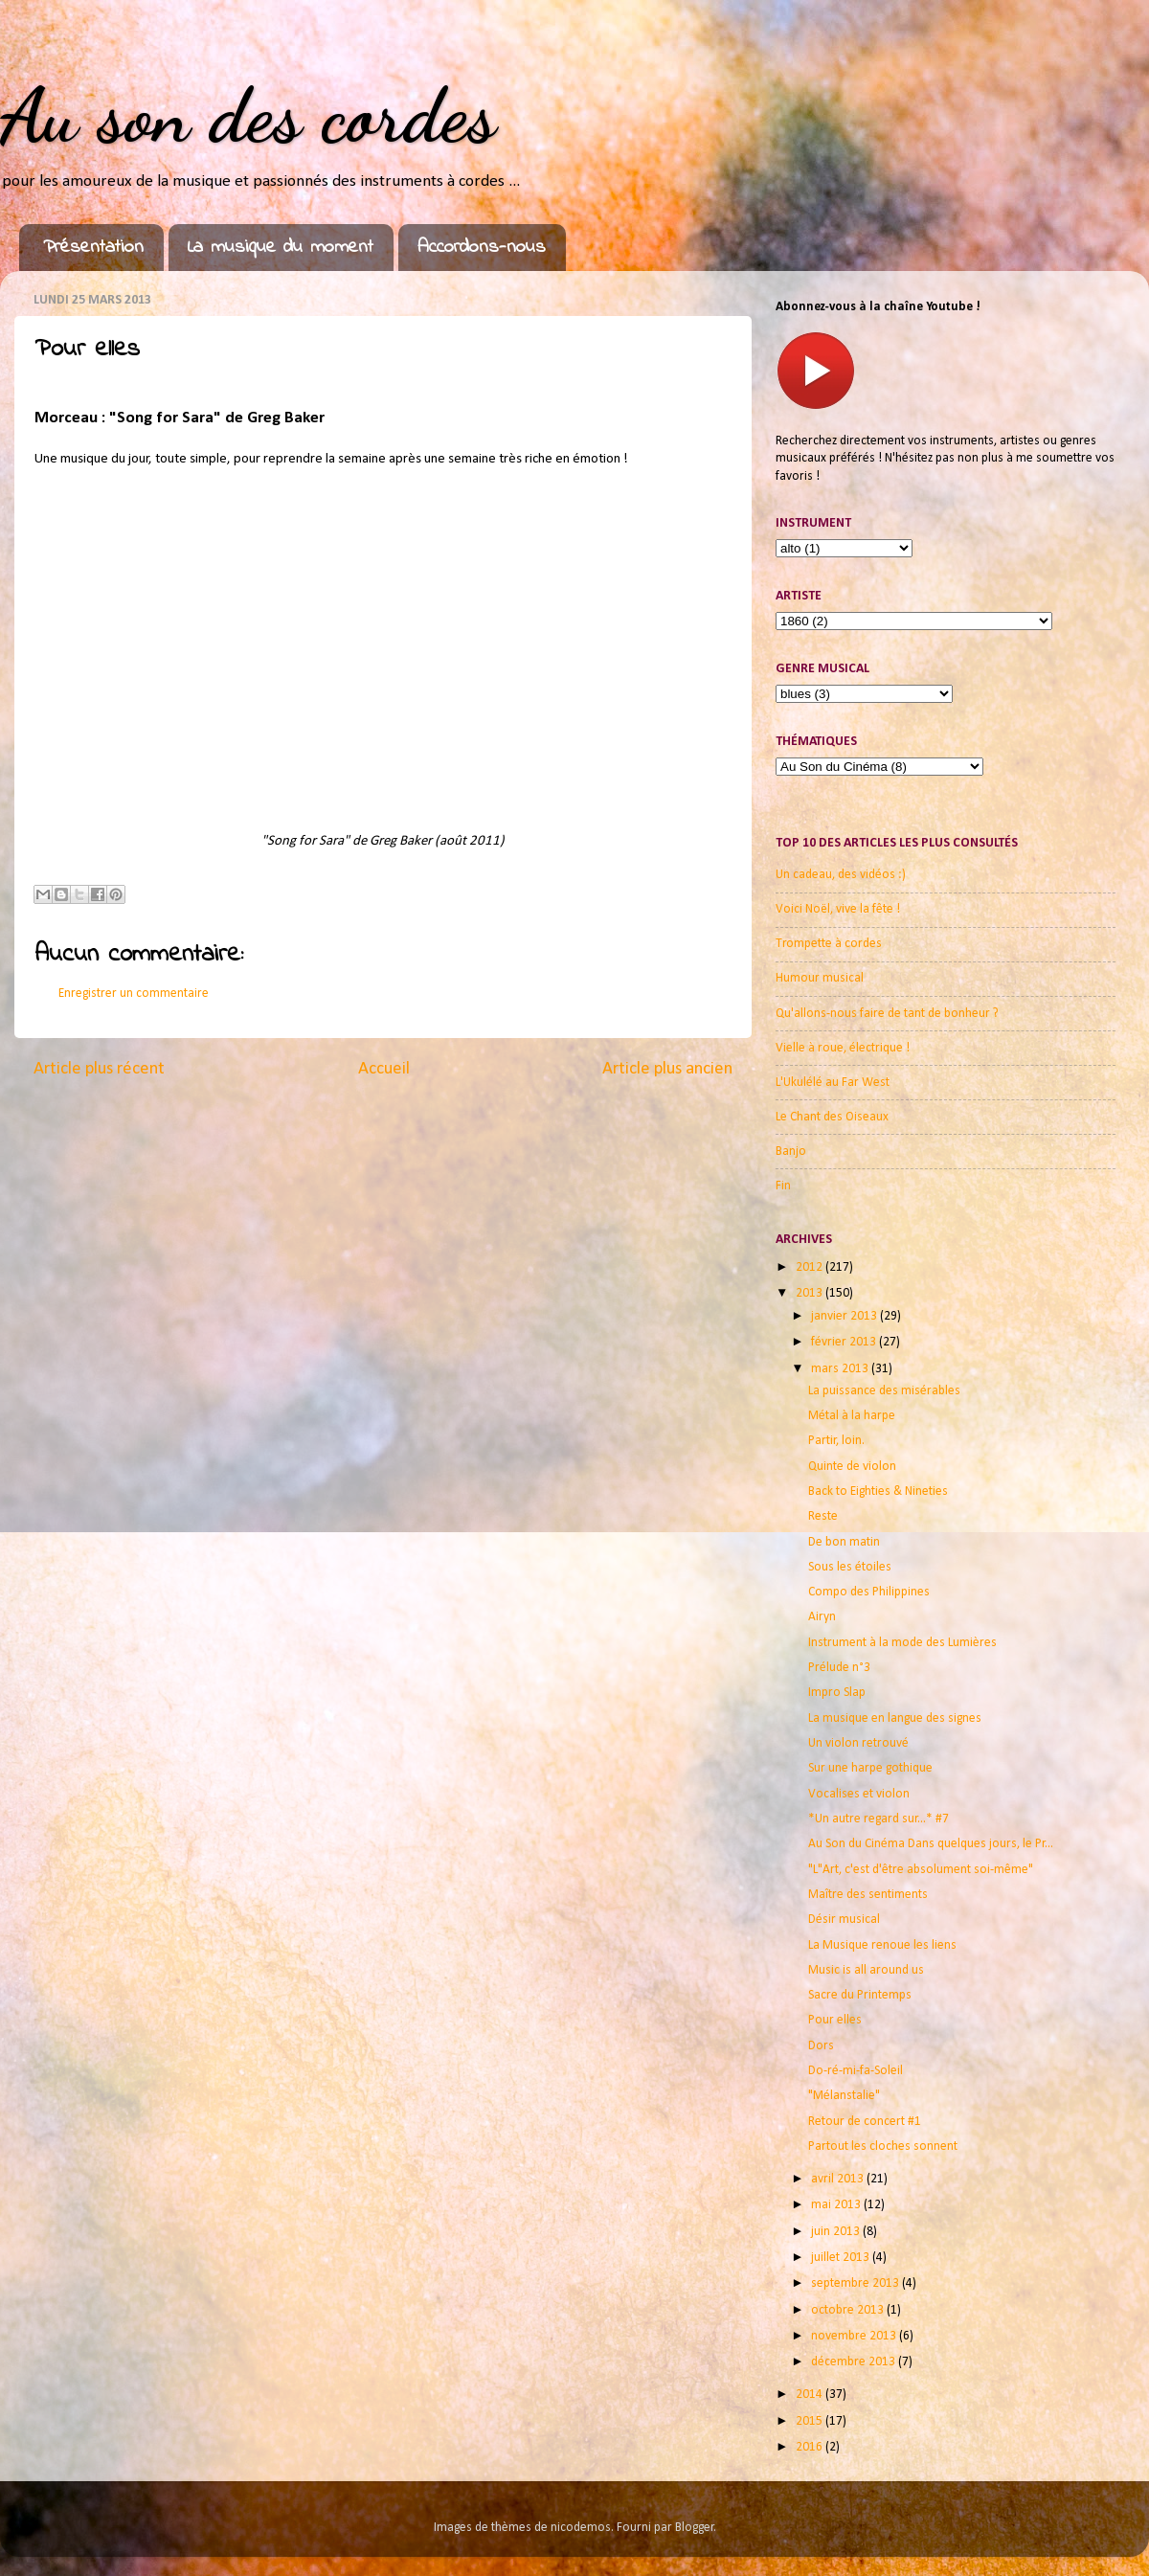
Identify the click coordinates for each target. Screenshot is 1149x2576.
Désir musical (844, 1919)
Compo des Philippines (869, 1592)
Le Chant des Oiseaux (832, 1117)
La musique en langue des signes (894, 1718)
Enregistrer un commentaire (133, 993)
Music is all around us (866, 1970)
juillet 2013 (841, 2257)
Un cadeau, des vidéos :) (841, 875)
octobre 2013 (849, 2310)
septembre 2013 (856, 2283)
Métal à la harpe (851, 1416)
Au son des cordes (248, 115)
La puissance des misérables (884, 1391)
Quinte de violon (852, 1466)
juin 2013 (837, 2232)
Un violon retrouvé (858, 1743)
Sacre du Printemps (860, 1995)
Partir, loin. (836, 1441)
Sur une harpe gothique (870, 1768)
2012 (810, 1267)
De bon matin (844, 1542)
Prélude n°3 (839, 1667)
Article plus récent (99, 1069)
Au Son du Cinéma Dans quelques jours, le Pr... (930, 1844)
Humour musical (820, 978)
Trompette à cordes (829, 944)
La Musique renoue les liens (882, 1945)
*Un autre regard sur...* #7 (878, 1819)
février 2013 (845, 1342)
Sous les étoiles (849, 1567)
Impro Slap (837, 1692)
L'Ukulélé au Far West (833, 1082)
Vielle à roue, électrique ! (843, 1048)
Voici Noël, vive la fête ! (838, 909)
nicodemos (581, 2527)
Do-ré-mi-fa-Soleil (855, 2071)
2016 (810, 2447)
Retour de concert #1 (864, 2121)
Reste (823, 1516)
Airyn (822, 1617)
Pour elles (835, 2020)
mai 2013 (837, 2205)
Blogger (694, 2527)
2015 (810, 2421)
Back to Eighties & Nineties (878, 1491)
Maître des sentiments (868, 1894)
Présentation (93, 247)
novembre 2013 (855, 2336)
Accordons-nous (481, 247)
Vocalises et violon (859, 1794)
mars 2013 (841, 1369)
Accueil (384, 1069)
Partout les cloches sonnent (883, 2146)
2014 (810, 2394)
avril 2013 (839, 2179)
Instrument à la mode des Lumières (902, 1643)
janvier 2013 (845, 1316)
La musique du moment (280, 247)
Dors (821, 2046)
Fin (783, 1186)
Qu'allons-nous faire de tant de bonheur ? (887, 1013)
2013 (810, 1293)
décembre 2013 (854, 2362)
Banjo (791, 1151)
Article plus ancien (667, 1069)
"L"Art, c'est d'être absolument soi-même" (920, 1870)
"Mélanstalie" (844, 2096)
